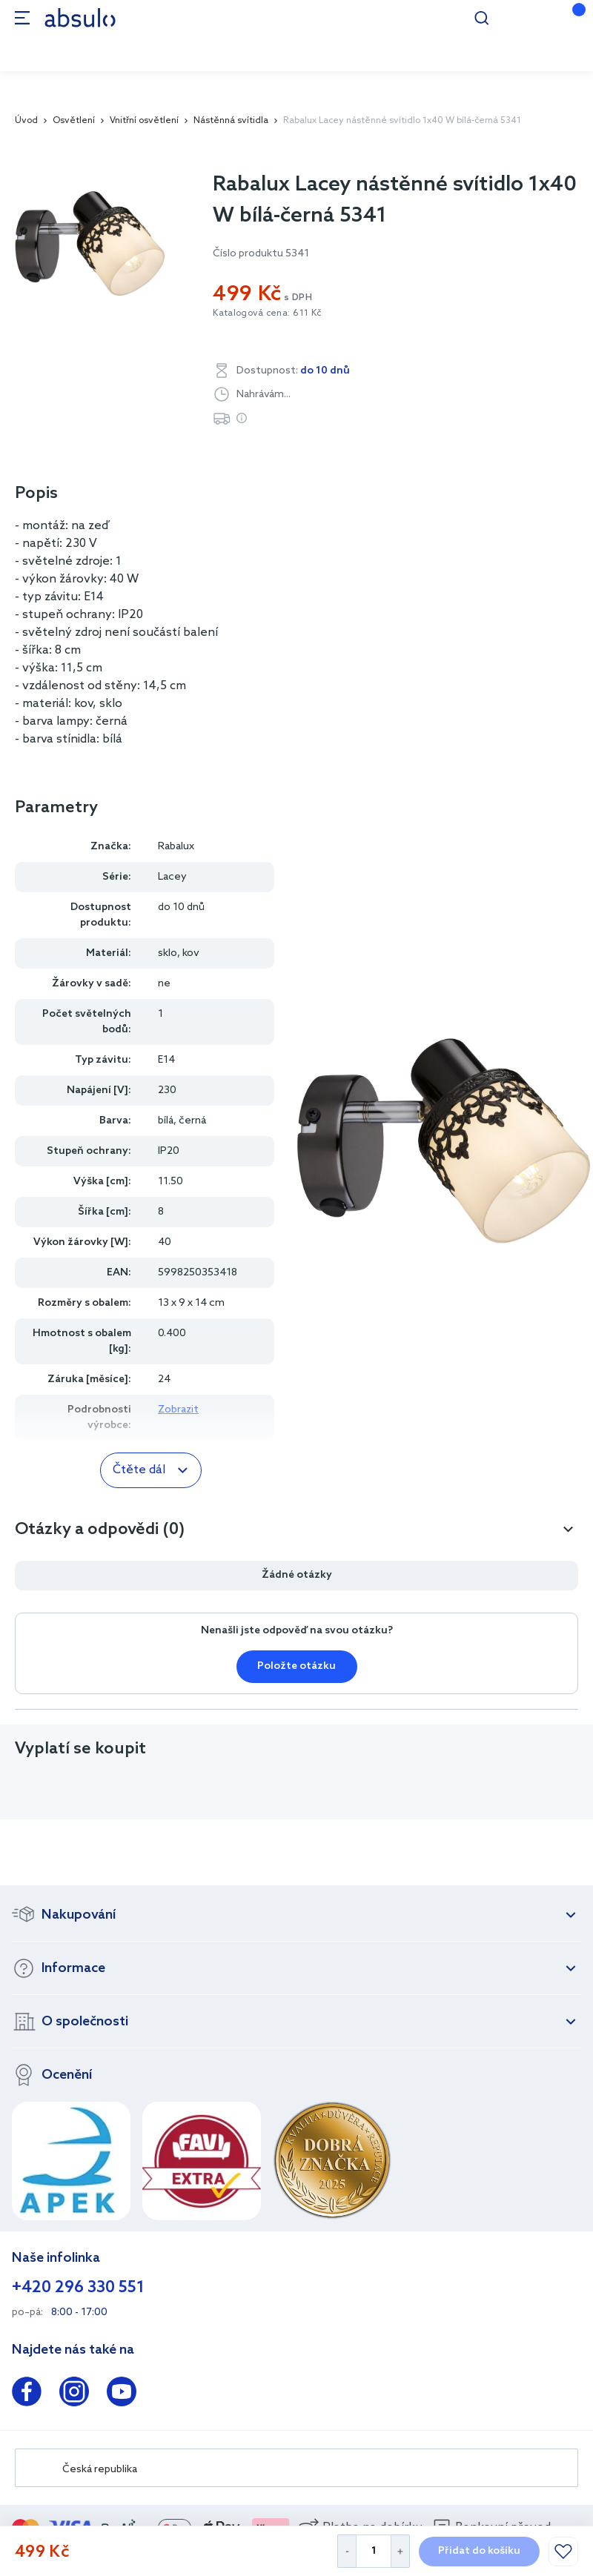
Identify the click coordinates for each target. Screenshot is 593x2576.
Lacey (172, 877)
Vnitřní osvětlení (144, 121)
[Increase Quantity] (400, 2551)
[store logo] (80, 17)
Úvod (26, 121)
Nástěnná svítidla (230, 121)
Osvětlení (74, 121)
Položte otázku (296, 1666)
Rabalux (176, 846)
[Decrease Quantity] (346, 2551)
